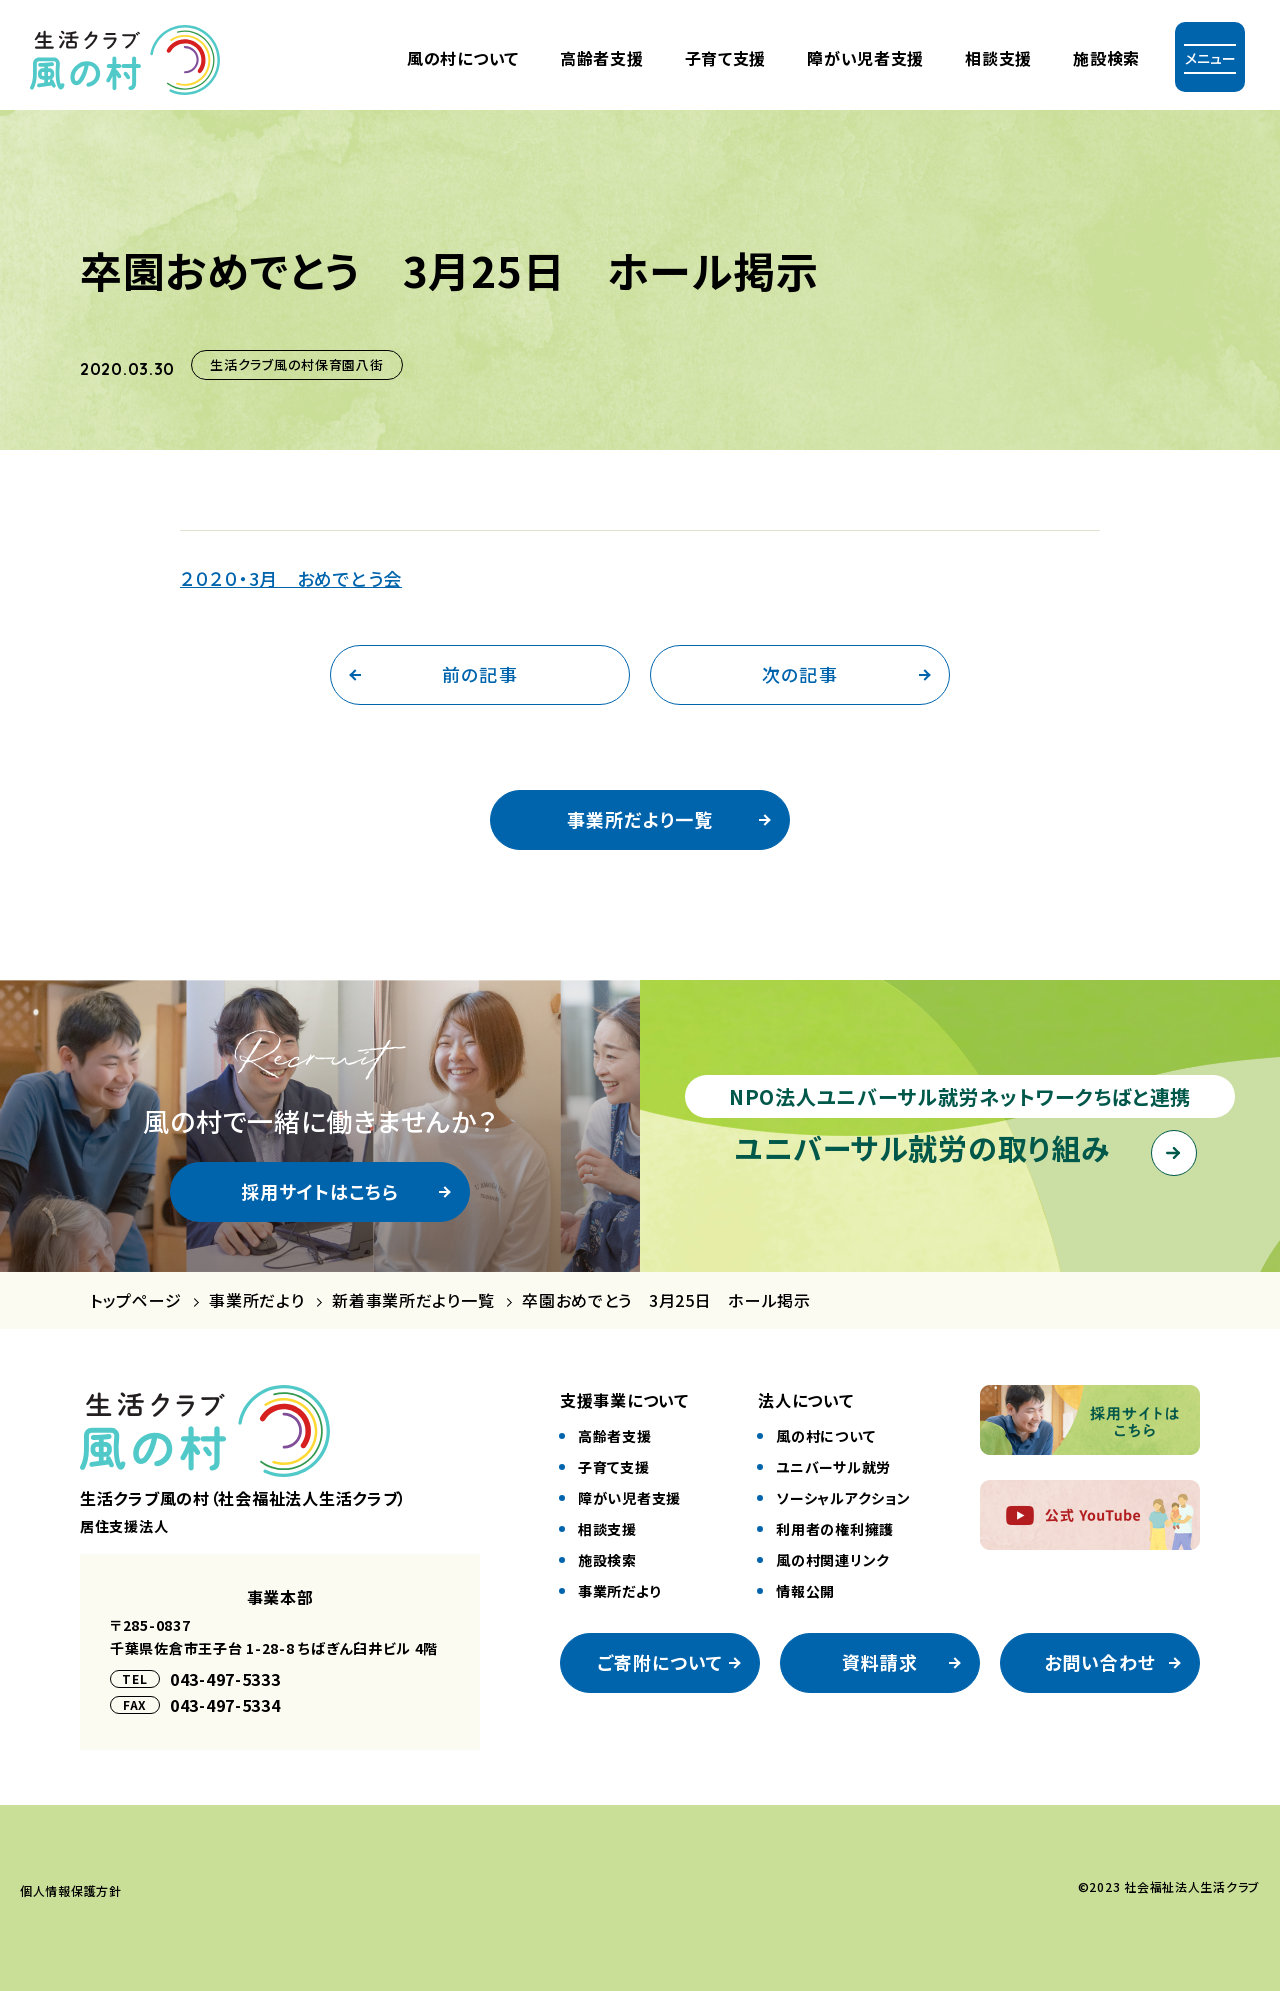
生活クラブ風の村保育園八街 (296, 364)
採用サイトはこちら (320, 1191)
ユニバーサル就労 (833, 1467)
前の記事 (479, 674)
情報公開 (805, 1591)
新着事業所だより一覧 (413, 1300)
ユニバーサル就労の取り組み (922, 1147)
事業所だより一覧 (640, 819)
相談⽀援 (607, 1529)
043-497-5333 (225, 1679)
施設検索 (1106, 58)
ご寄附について (660, 1662)
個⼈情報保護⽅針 (71, 1890)
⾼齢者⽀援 (602, 58)
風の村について (463, 58)
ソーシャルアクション (843, 1498)
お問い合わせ (1100, 1662)
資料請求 (880, 1662)
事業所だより (256, 1300)
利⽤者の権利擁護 (835, 1529)
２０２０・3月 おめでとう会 (291, 578)
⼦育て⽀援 (726, 58)
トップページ (135, 1300)
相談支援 (998, 58)
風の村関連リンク (833, 1560)
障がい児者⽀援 (865, 58)
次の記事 (799, 674)
